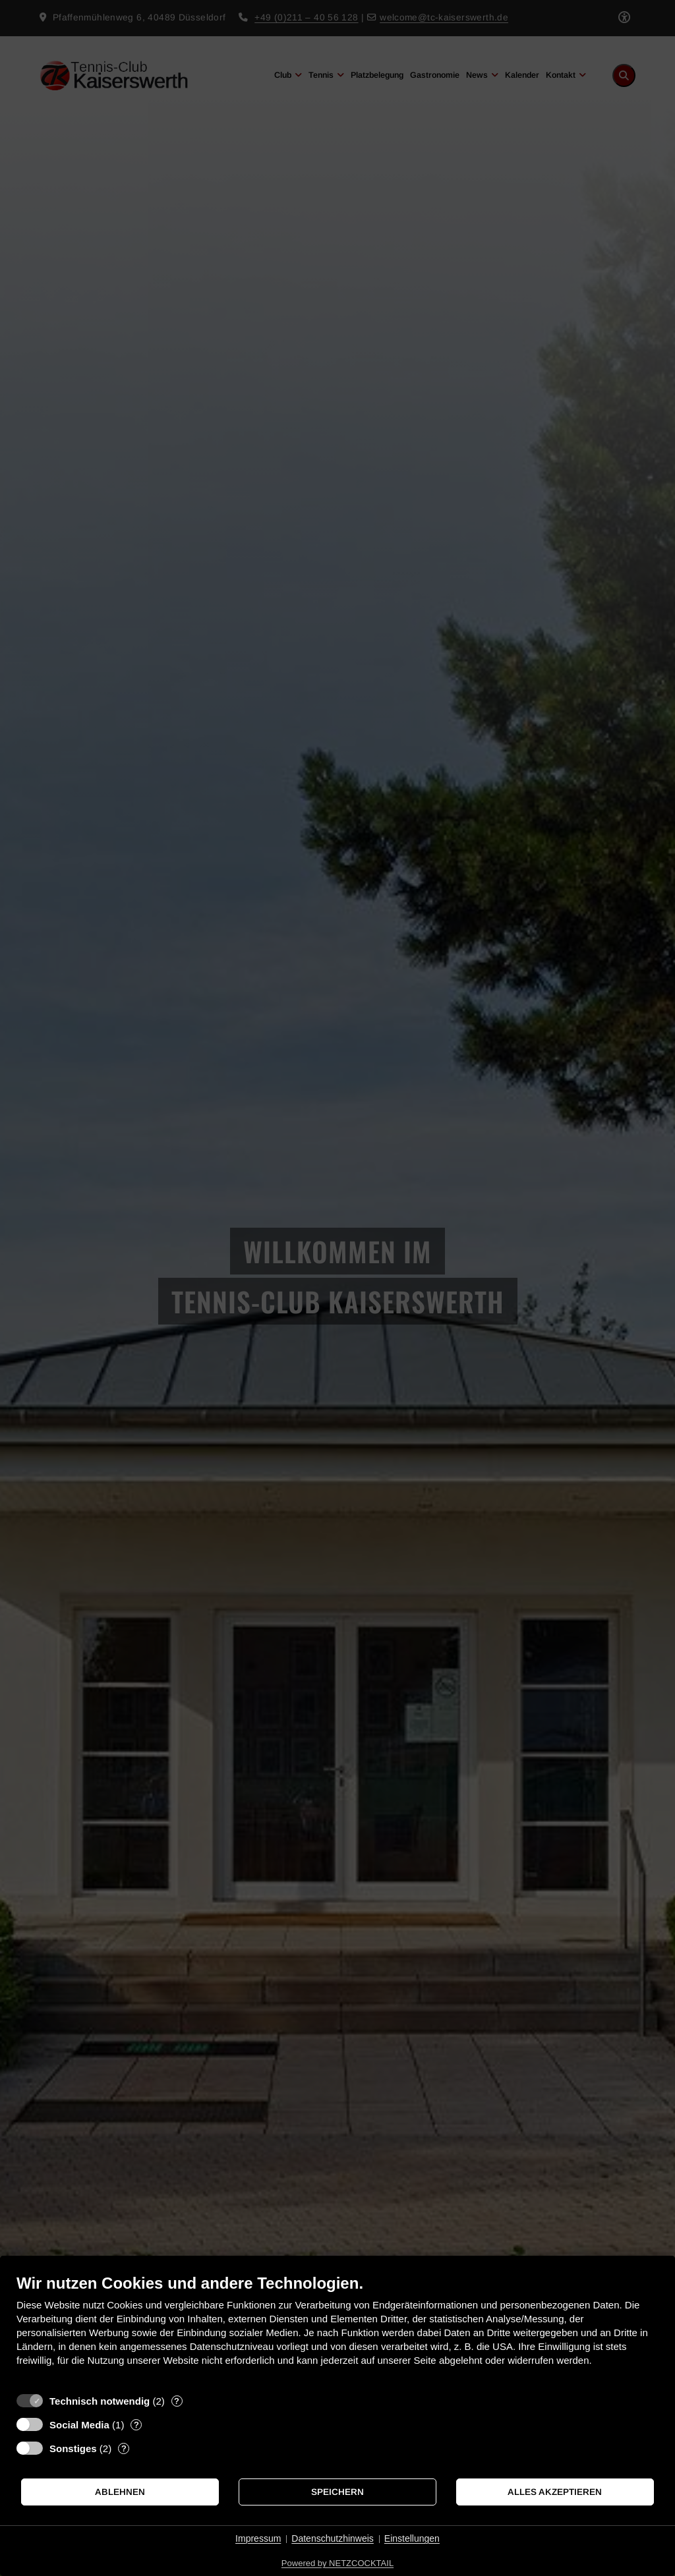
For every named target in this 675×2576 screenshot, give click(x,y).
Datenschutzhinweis (332, 2538)
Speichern (337, 2492)
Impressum (258, 2538)
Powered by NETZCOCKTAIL (337, 2563)
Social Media (79, 2424)
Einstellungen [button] (412, 2538)
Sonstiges (73, 2448)
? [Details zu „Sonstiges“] (124, 2448)
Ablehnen (120, 2492)
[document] (337, 2329)
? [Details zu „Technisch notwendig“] (176, 2401)
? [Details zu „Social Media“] (136, 2425)
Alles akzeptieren (555, 2492)
